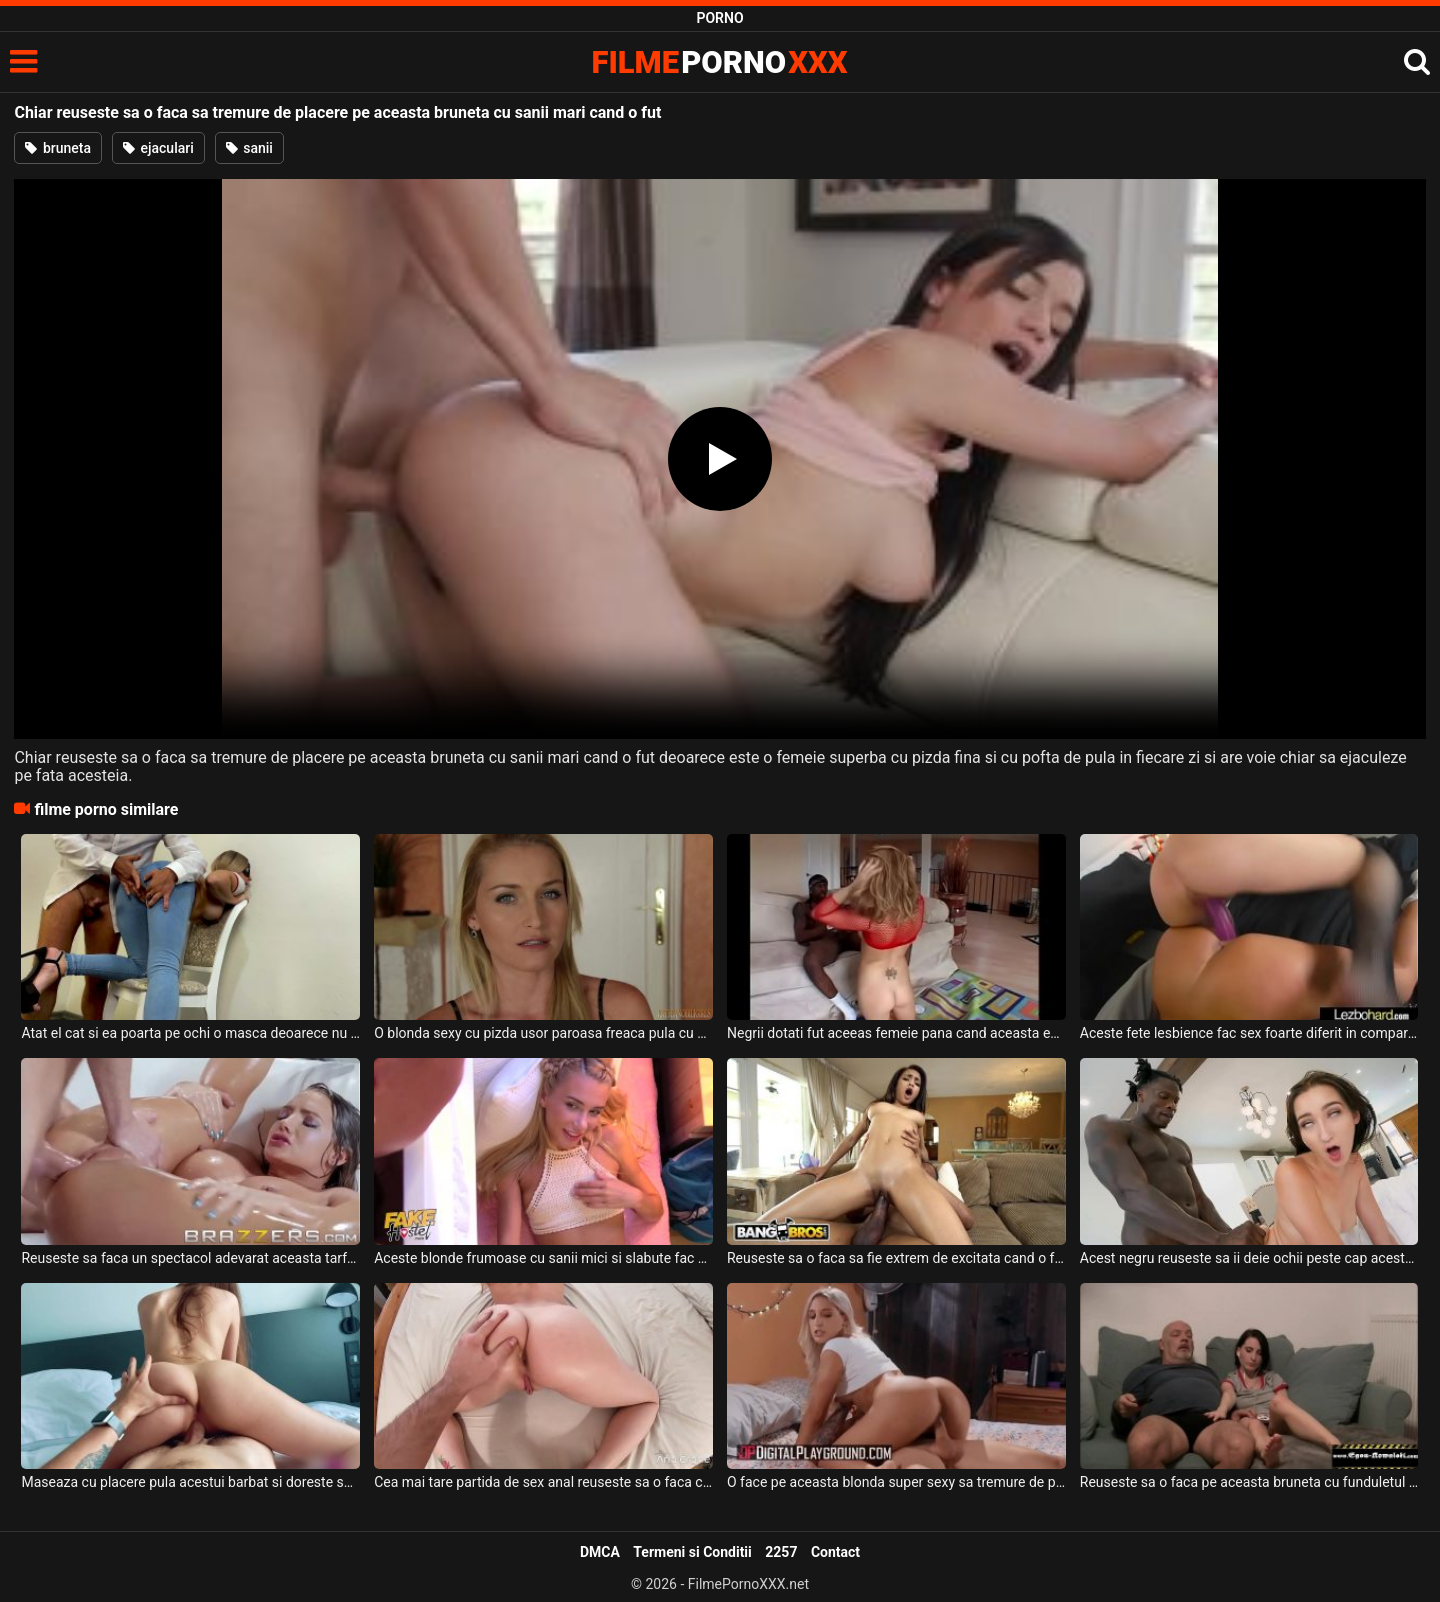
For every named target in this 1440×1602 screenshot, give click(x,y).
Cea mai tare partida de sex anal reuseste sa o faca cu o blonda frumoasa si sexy (543, 1482)
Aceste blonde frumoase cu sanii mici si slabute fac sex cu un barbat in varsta (543, 1258)
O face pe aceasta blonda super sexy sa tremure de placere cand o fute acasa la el (896, 1482)
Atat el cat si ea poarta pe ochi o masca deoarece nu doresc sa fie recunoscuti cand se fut (190, 1033)
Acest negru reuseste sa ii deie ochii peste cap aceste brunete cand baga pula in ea (1249, 1258)
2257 (781, 1552)
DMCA (600, 1552)
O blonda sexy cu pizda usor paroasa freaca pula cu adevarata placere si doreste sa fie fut (543, 1033)
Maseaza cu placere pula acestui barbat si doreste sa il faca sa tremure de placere (190, 1482)
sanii (249, 148)
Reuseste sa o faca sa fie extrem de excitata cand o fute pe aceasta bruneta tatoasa (896, 1258)
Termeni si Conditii (692, 1552)
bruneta (58, 148)
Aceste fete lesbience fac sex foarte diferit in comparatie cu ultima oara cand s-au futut (1249, 1033)
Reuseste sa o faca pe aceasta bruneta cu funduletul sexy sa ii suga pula (1249, 1482)
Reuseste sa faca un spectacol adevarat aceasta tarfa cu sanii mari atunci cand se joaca (190, 1258)
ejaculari (158, 148)
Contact (835, 1552)
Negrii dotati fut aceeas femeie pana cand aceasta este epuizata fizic (896, 1033)
